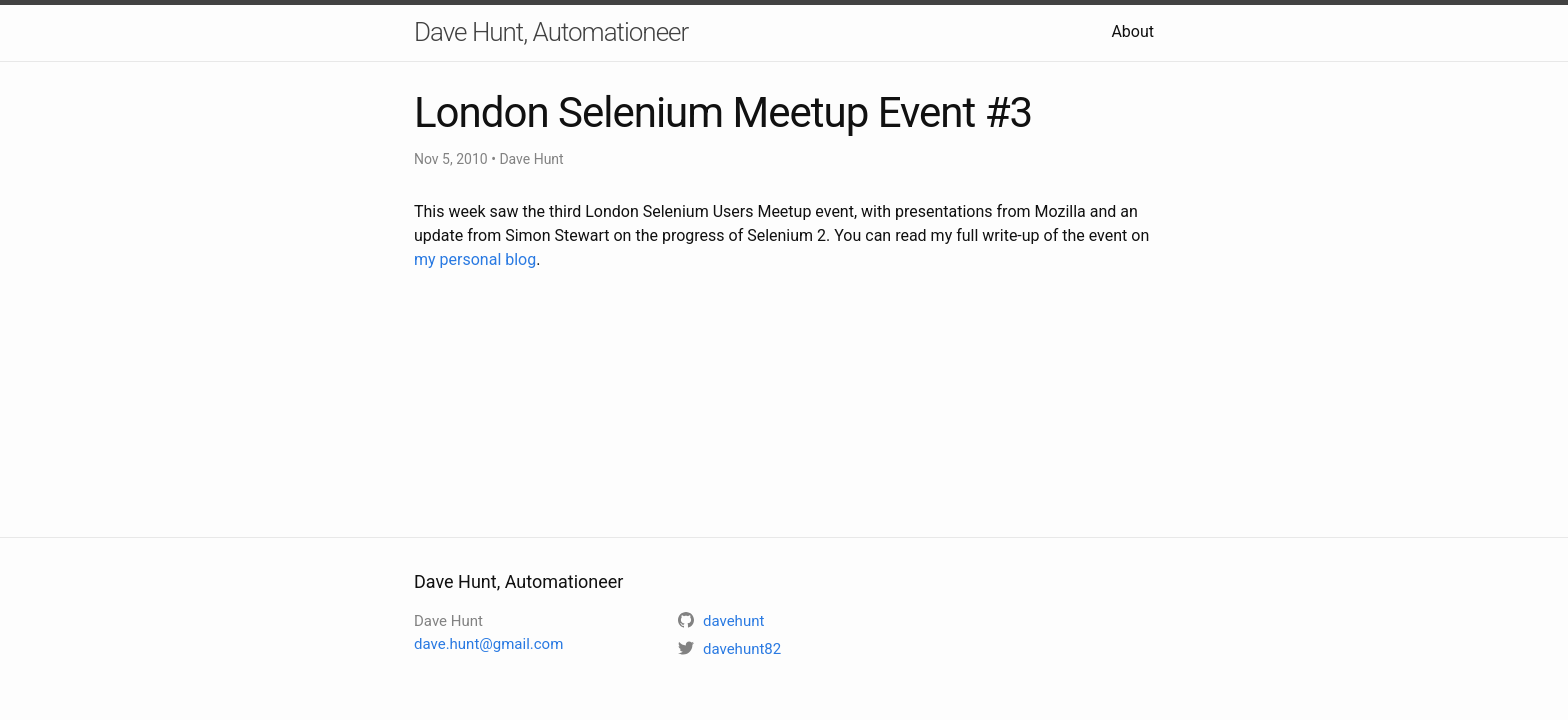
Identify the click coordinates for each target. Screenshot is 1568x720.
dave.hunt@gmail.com (488, 644)
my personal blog (475, 259)
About (1132, 31)
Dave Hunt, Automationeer (551, 32)
